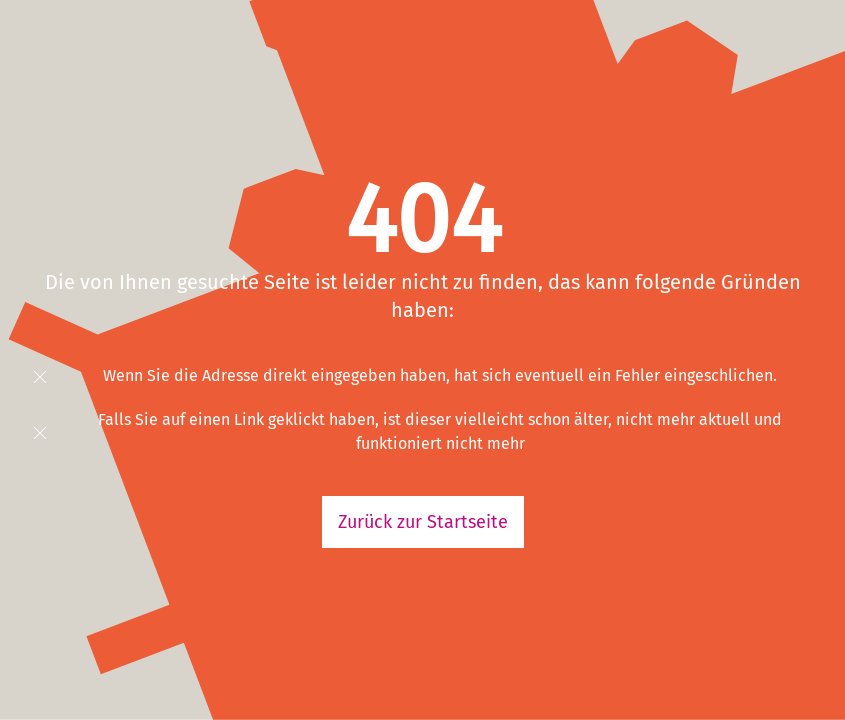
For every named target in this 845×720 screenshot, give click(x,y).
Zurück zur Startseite (423, 522)
